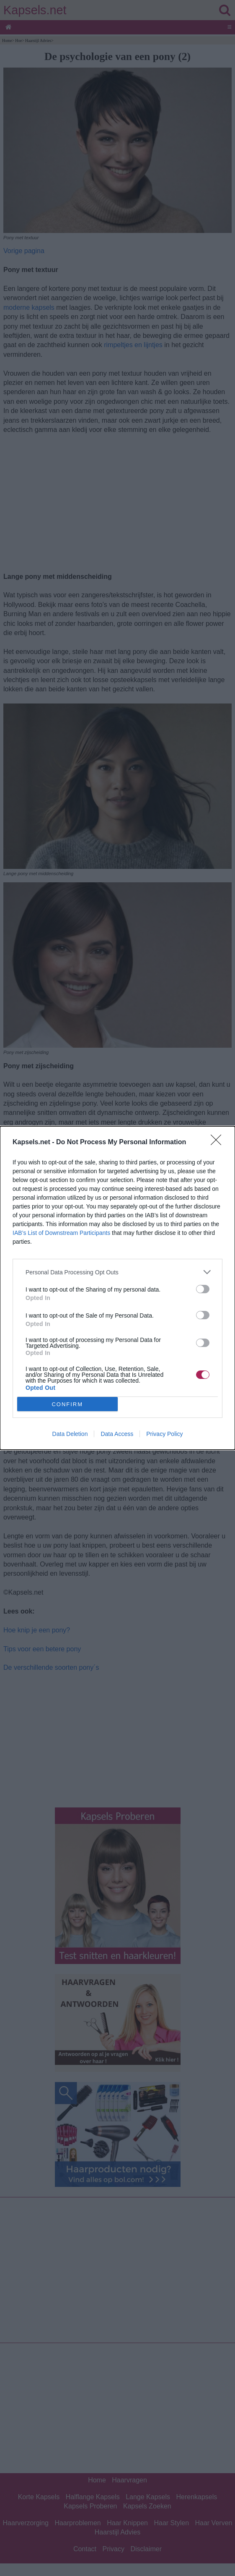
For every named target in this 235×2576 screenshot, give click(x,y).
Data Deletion (70, 1434)
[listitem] (117, 1272)
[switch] (202, 1289)
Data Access (117, 1434)
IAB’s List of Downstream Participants (61, 1232)
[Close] (219, 1143)
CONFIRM (67, 1404)
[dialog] (117, 1288)
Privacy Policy (164, 1434)
